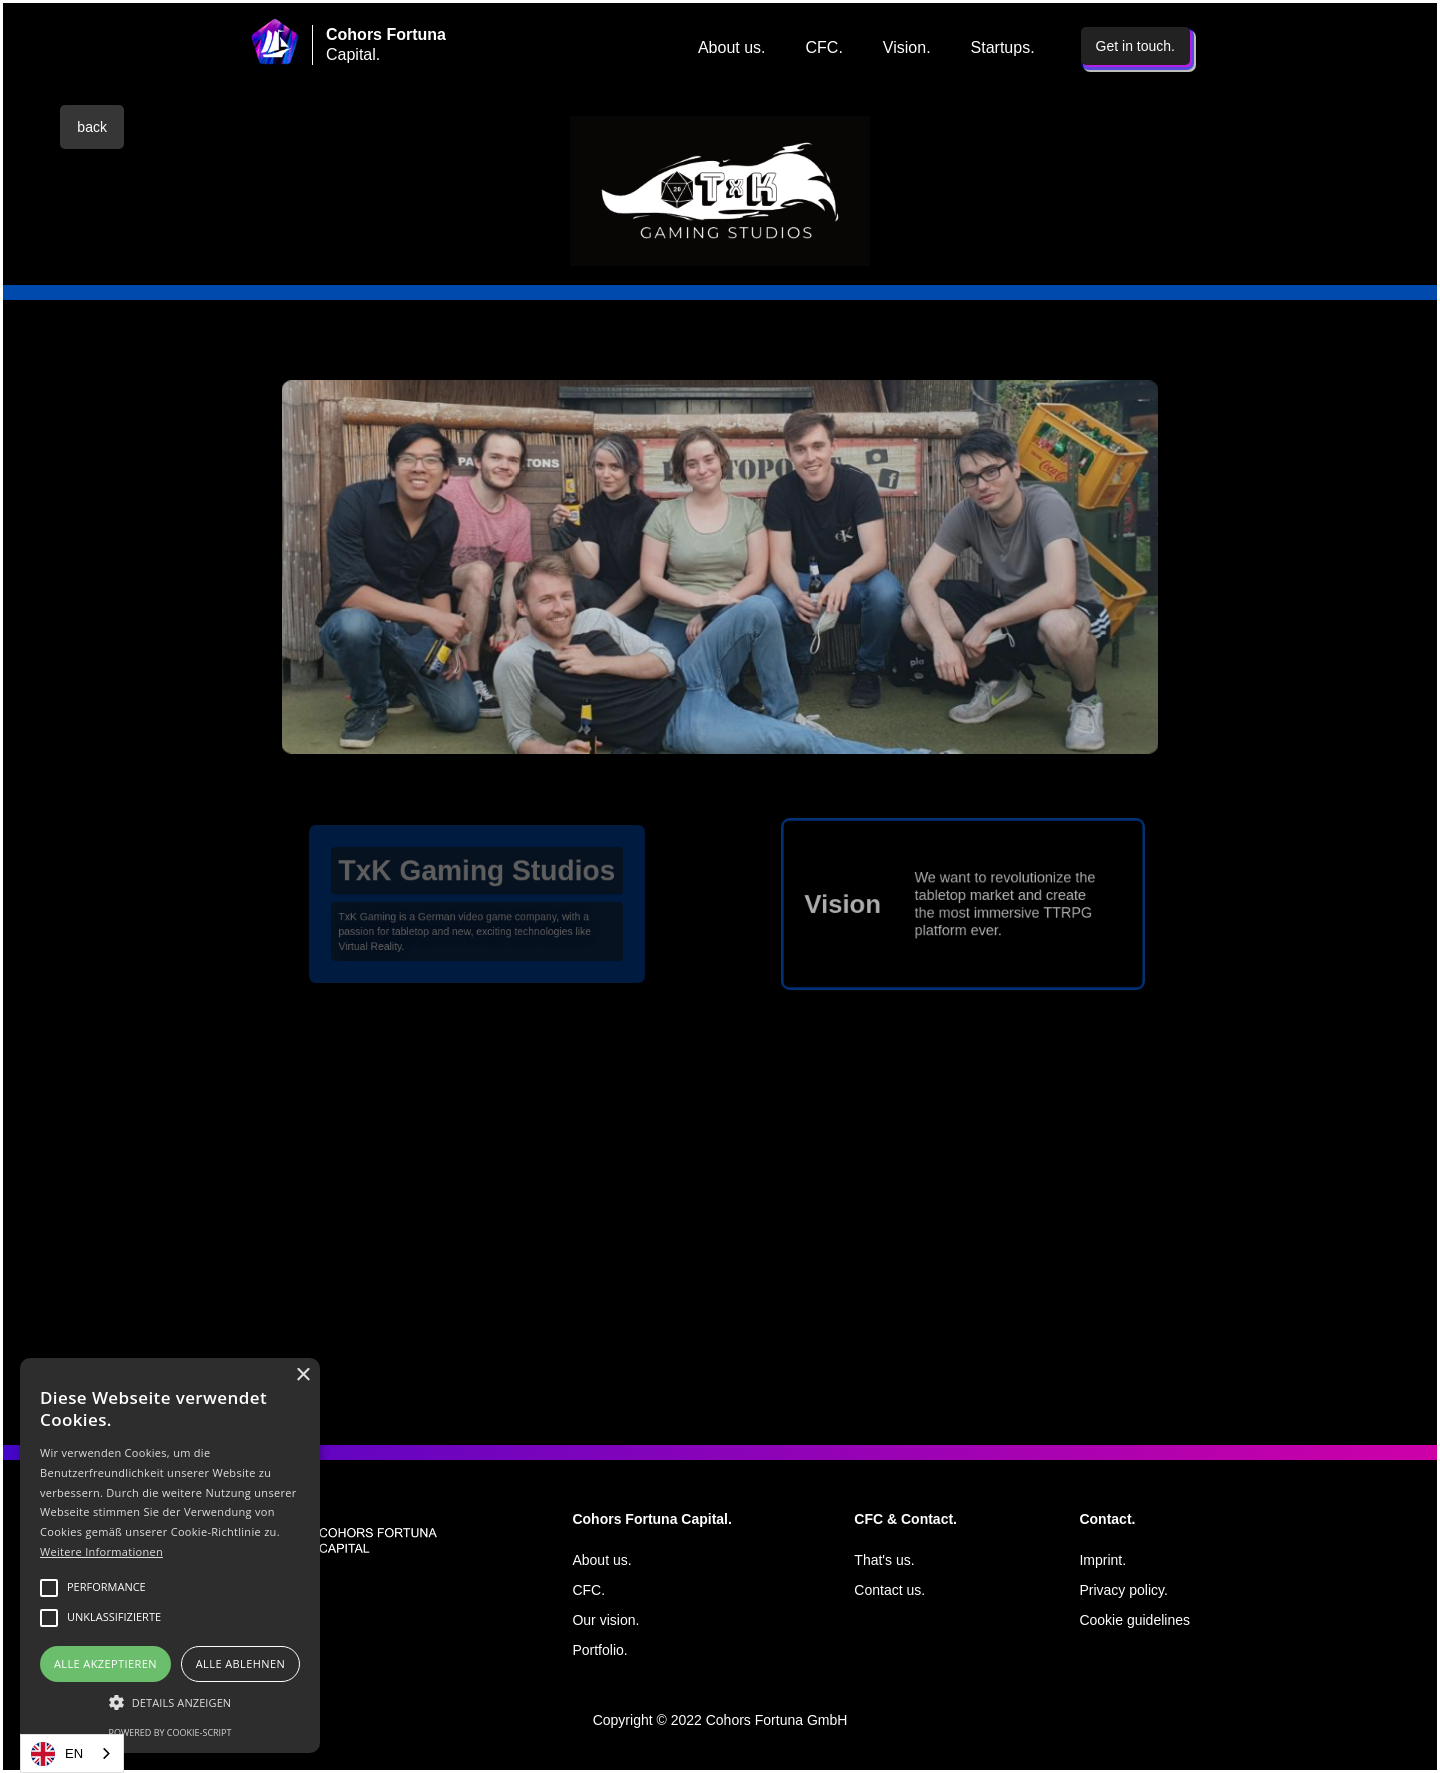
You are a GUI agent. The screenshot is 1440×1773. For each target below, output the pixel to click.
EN (57, 1754)
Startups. (1003, 47)
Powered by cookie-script (170, 1732)
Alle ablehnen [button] (240, 1663)
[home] (275, 41)
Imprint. (1102, 1560)
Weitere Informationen (101, 1551)
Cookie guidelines (1134, 1620)
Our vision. (605, 1620)
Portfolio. (599, 1650)
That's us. (884, 1560)
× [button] (302, 1375)
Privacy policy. (1123, 1590)
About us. (732, 47)
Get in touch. (1135, 46)
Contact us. (889, 1590)
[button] (170, 1702)
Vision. (907, 47)
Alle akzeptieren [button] (105, 1663)
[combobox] (72, 1753)
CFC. (824, 47)
